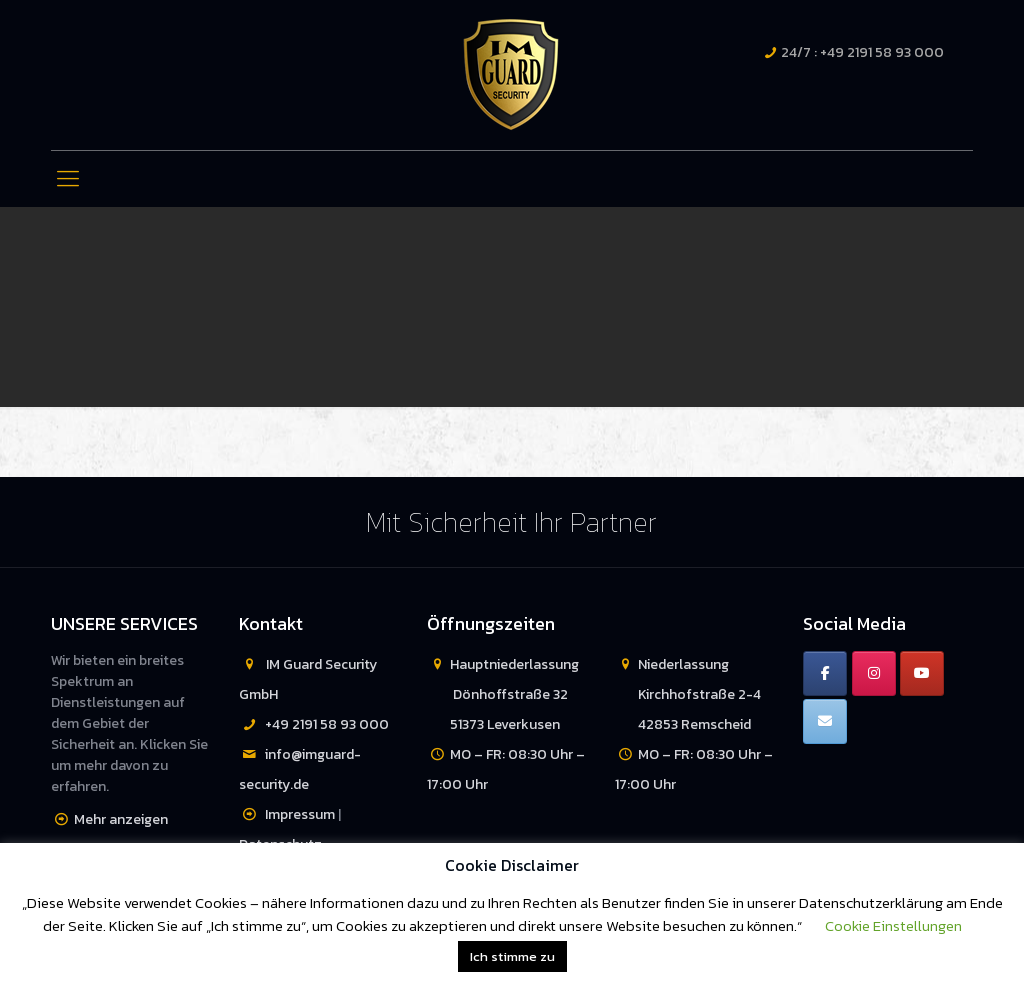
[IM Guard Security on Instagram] (874, 673)
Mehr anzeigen (121, 819)
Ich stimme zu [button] (512, 956)
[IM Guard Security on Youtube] (922, 673)
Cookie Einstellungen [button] (893, 925)
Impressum (300, 814)
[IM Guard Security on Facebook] (825, 673)
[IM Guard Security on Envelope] (825, 721)
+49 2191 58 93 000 (327, 724)
